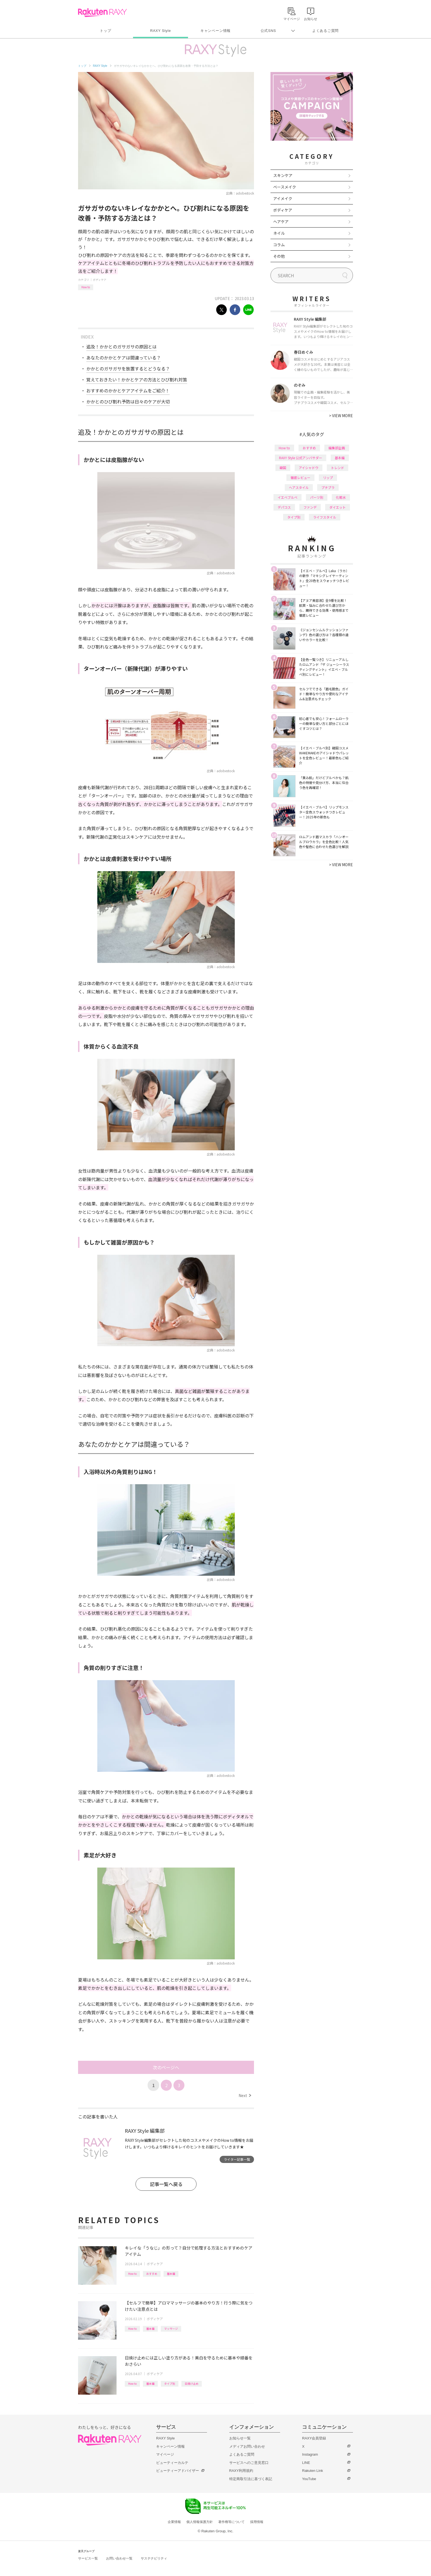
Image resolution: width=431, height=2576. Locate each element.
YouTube (309, 2479)
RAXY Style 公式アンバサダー (300, 457)
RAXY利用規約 (241, 2471)
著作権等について (231, 2522)
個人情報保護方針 (199, 2522)
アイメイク (282, 198)
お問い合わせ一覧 (119, 2558)
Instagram (310, 2454)
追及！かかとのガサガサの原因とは (121, 346)
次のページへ (166, 2067)
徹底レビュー (300, 477)
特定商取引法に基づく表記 (250, 2479)
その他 (279, 256)
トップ (105, 31)
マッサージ (171, 2328)
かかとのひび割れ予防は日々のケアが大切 (128, 401)
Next (245, 2095)
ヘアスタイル (299, 487)
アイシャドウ (308, 467)
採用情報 (256, 2522)
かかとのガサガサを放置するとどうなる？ (128, 368)
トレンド (337, 467)
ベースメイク (284, 187)
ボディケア (99, 280)
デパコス (284, 507)
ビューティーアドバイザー (177, 2471)
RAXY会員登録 (314, 2438)
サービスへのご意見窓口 (249, 2463)
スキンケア (282, 175)
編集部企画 (336, 447)
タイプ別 (169, 2383)
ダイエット (337, 507)
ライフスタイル (324, 517)
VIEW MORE (341, 415)
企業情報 (174, 2522)
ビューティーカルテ (172, 2463)
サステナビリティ (154, 2558)
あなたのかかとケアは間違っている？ (123, 357)
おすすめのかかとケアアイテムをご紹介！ (128, 390)
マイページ (165, 2454)
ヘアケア (281, 221)
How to (85, 287)
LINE (306, 2463)
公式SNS (268, 31)
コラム (279, 244)
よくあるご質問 (325, 31)
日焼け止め (191, 2383)
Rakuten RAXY (102, 12)
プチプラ (328, 487)
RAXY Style (160, 31)
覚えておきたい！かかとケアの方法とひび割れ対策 (136, 379)
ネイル (279, 233)
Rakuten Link (312, 2471)
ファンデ (310, 507)
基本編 (171, 2274)
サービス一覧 (88, 2558)
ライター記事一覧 (237, 2159)
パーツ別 (316, 497)
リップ (328, 477)
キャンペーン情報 (215, 31)
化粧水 (341, 497)
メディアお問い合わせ (247, 2446)
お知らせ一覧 (240, 2438)
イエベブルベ (287, 497)
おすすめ (151, 2274)
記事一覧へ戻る (166, 2184)
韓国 (283, 467)
